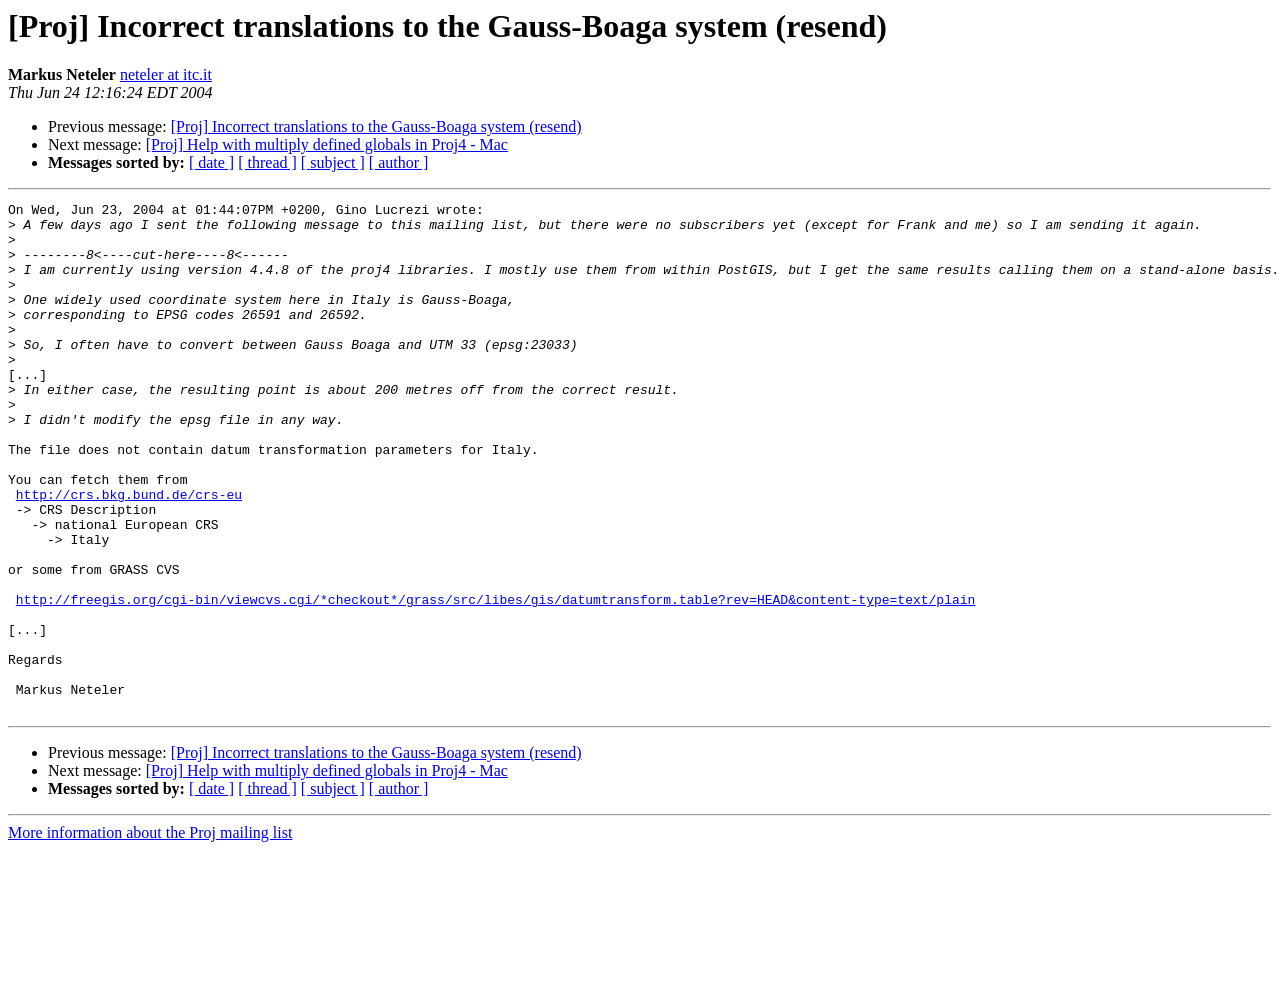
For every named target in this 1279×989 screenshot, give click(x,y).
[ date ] (211, 162)
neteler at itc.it (166, 74)
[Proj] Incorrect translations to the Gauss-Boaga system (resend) (376, 126)
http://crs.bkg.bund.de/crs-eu (129, 554)
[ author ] (399, 162)
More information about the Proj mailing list (150, 934)
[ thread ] (267, 162)
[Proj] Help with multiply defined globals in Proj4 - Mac (327, 144)
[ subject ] (333, 162)
